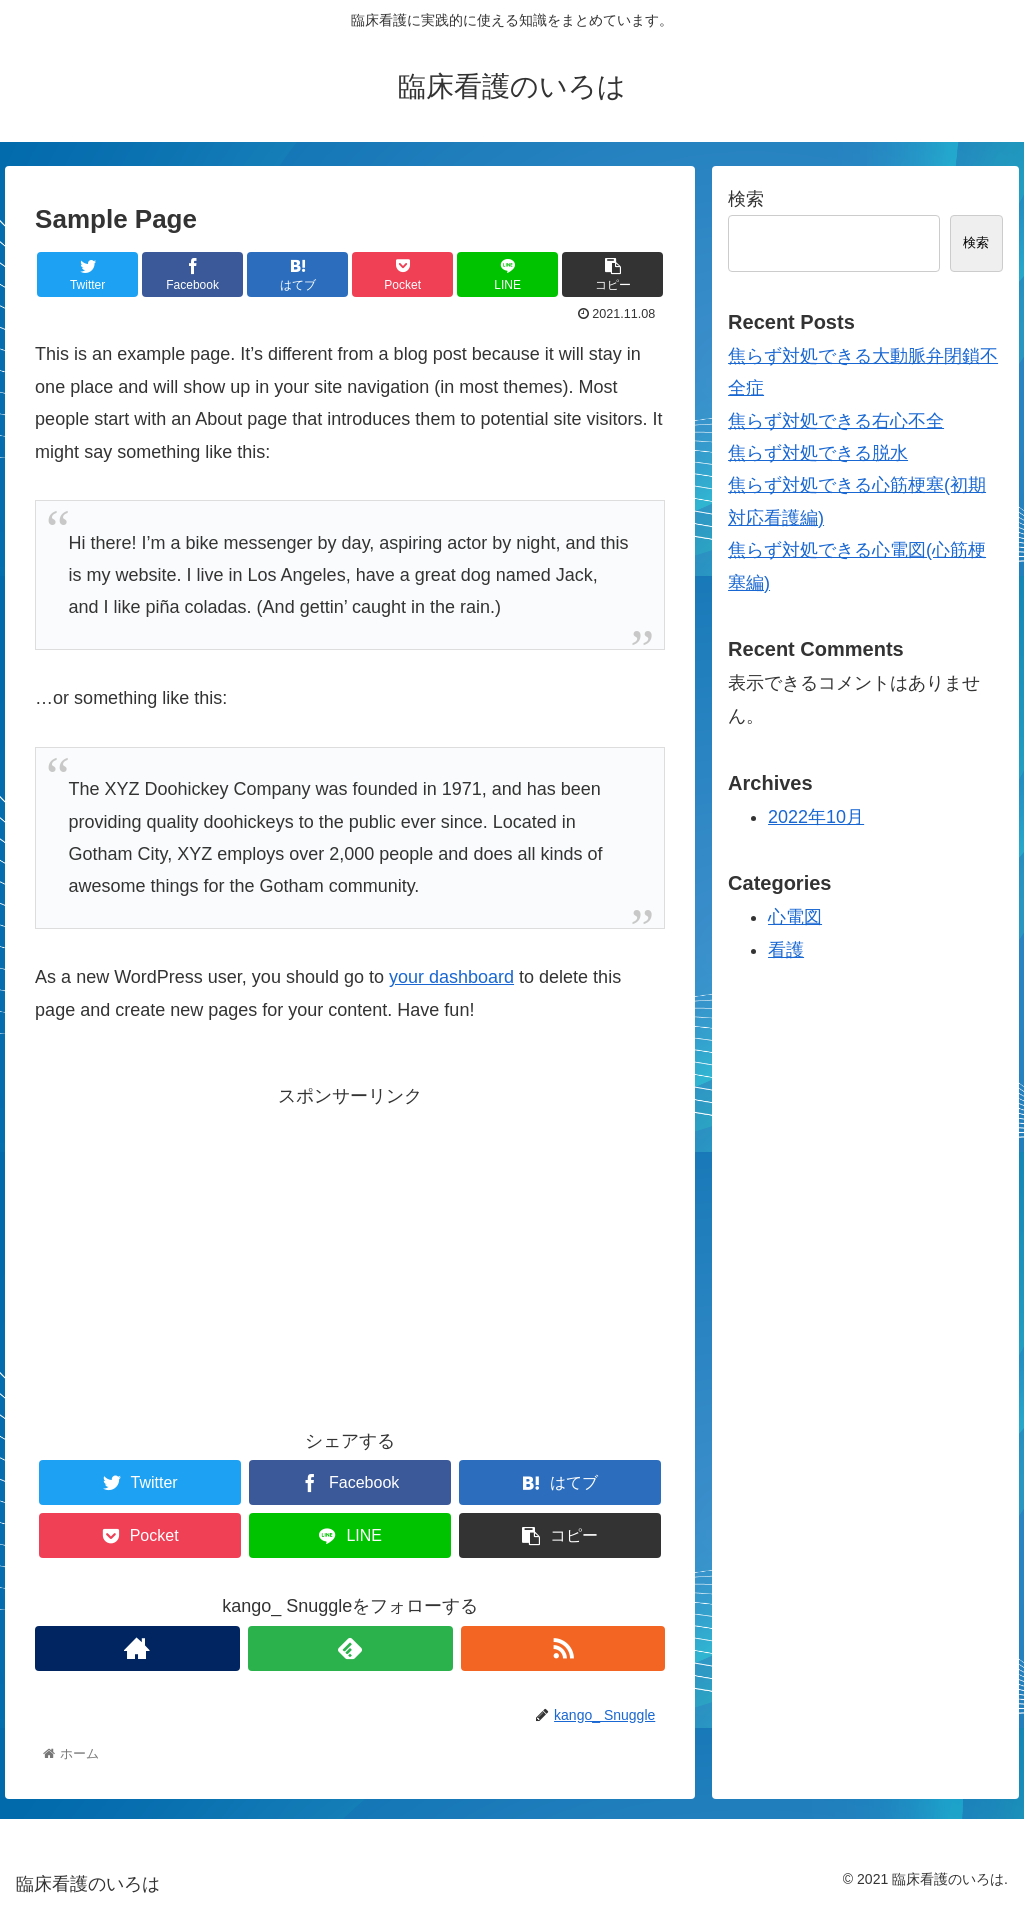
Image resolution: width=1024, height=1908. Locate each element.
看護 (786, 950)
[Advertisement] (350, 1253)
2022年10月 (816, 817)
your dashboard (451, 977)
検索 (746, 199)
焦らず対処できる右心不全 (836, 421)
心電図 (795, 917)
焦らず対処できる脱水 (818, 453)
